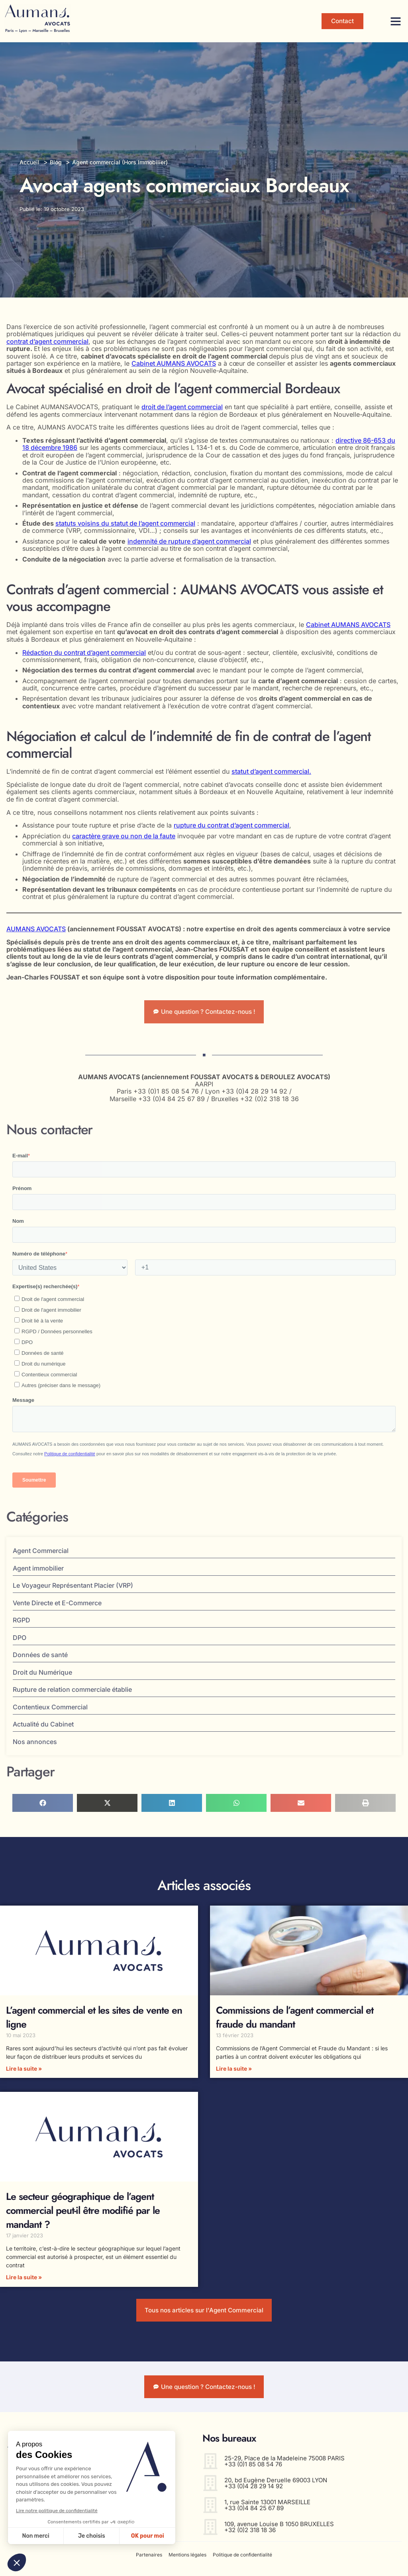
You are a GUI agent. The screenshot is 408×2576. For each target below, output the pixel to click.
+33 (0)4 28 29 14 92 (253, 2494)
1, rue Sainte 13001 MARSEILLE (267, 2510)
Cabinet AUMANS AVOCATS (173, 363)
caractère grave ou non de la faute (123, 836)
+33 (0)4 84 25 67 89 (254, 2516)
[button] (395, 21)
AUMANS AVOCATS (36, 929)
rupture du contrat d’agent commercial (231, 825)
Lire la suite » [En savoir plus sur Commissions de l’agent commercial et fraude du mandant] (234, 2071)
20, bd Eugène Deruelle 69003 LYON (275, 2488)
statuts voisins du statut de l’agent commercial (125, 523)
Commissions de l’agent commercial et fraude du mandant (294, 2020)
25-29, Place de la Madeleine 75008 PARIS (284, 2466)
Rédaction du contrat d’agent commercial (84, 652)
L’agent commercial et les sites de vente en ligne (94, 2020)
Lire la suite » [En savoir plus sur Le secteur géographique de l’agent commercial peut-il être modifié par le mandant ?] (24, 2279)
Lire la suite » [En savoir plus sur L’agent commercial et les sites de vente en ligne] (24, 2071)
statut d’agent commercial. (271, 771)
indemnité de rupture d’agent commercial (189, 541)
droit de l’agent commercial (182, 407)
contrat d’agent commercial (47, 341)
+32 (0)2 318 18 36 (250, 2538)
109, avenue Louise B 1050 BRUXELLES (279, 2532)
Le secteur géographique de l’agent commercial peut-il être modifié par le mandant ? (83, 2213)
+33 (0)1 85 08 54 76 (253, 2472)
